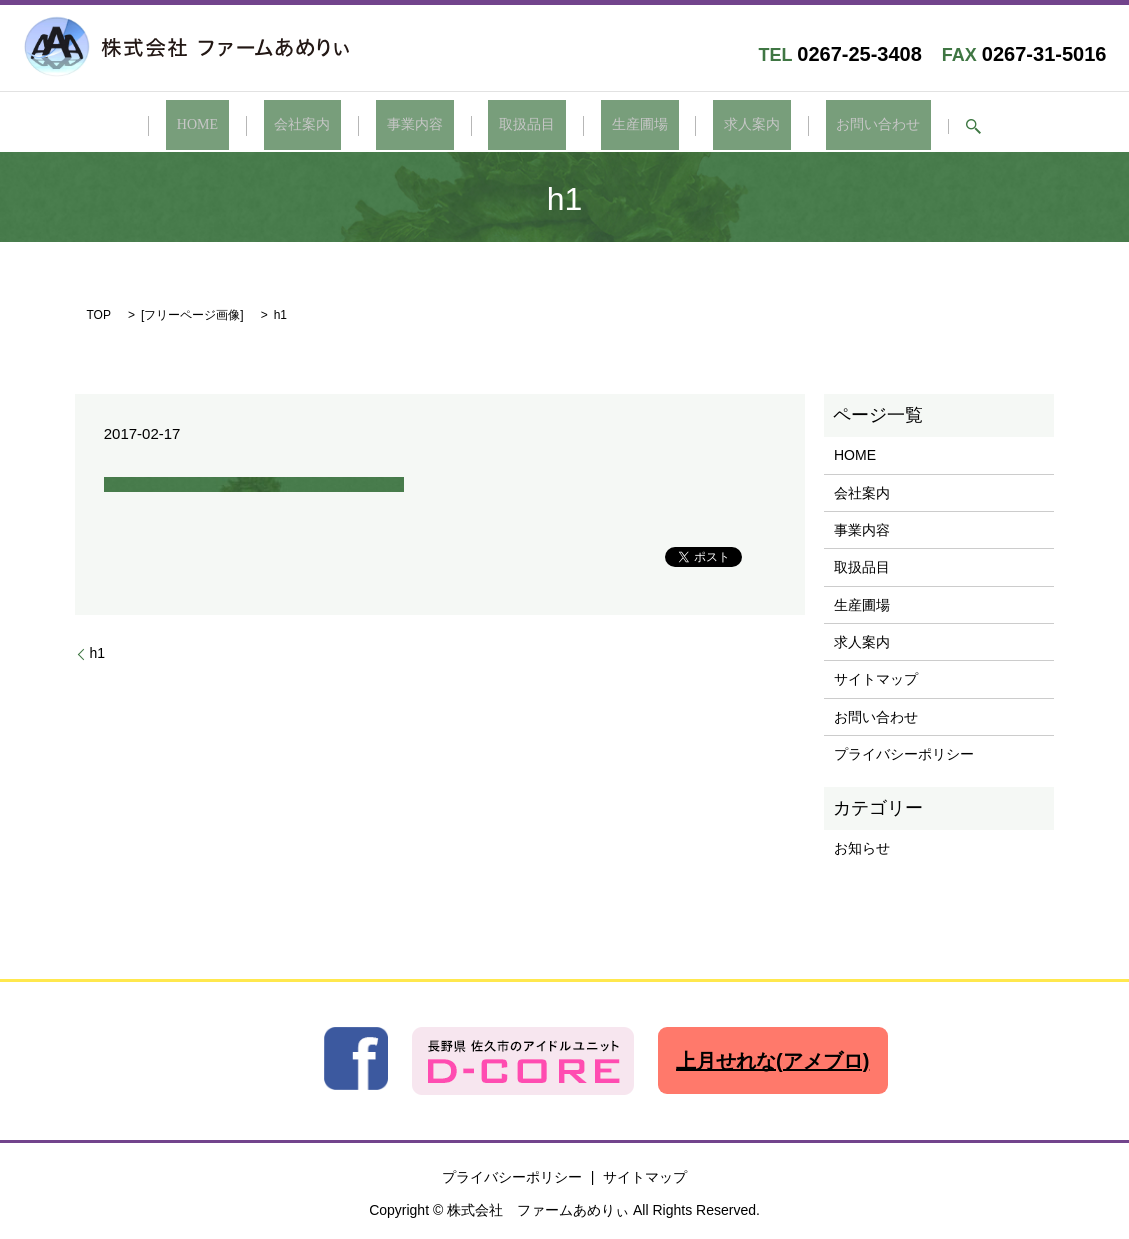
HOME (262, 125)
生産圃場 (618, 125)
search (897, 126)
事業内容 (437, 125)
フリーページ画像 (192, 313)
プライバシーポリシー (904, 751)
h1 (98, 650)
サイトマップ (876, 677)
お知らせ (862, 845)
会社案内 (346, 125)
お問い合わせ (813, 125)
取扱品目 (527, 125)
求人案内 (708, 125)
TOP (99, 313)
